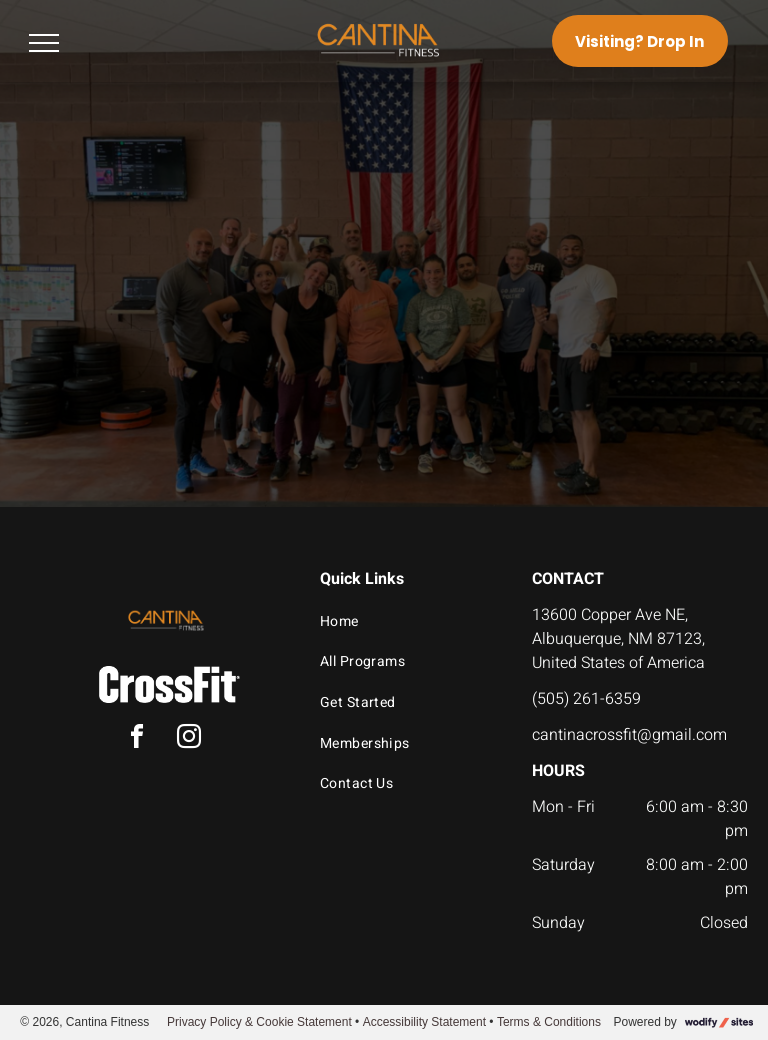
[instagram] (189, 739)
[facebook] (137, 739)
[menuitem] (408, 621)
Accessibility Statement (424, 1022)
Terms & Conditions (549, 1022)
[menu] (44, 43)
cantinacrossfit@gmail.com (629, 735)
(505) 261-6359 (586, 699)
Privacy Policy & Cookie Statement (259, 1022)
